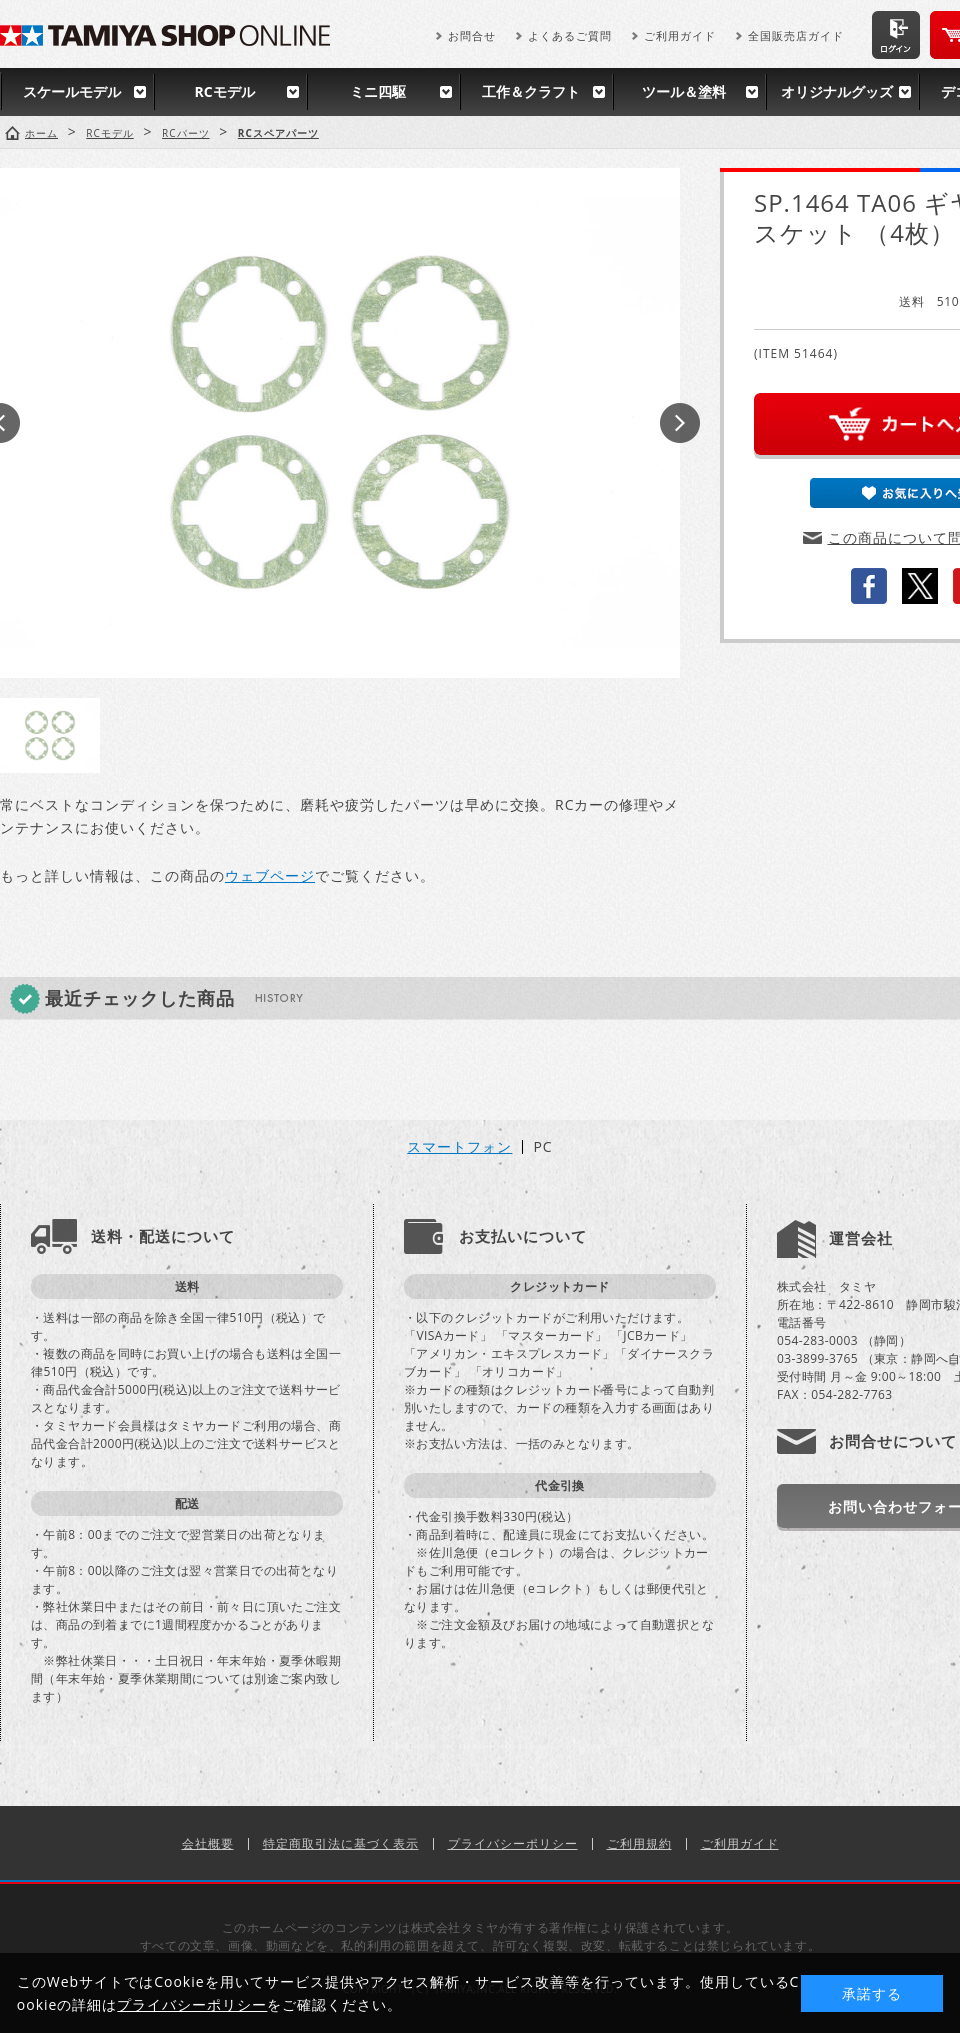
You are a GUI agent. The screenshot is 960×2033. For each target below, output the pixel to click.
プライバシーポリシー (513, 1843)
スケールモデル (72, 91)
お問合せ (472, 35)
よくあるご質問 (570, 35)
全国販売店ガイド (796, 35)
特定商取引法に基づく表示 (341, 1843)
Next (680, 423)
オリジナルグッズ (837, 91)
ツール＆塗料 (684, 91)
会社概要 (208, 1843)
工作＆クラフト (531, 91)
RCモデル (224, 91)
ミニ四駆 (378, 91)
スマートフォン (459, 1147)
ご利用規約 (639, 1843)
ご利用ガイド (680, 35)
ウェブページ (270, 875)
